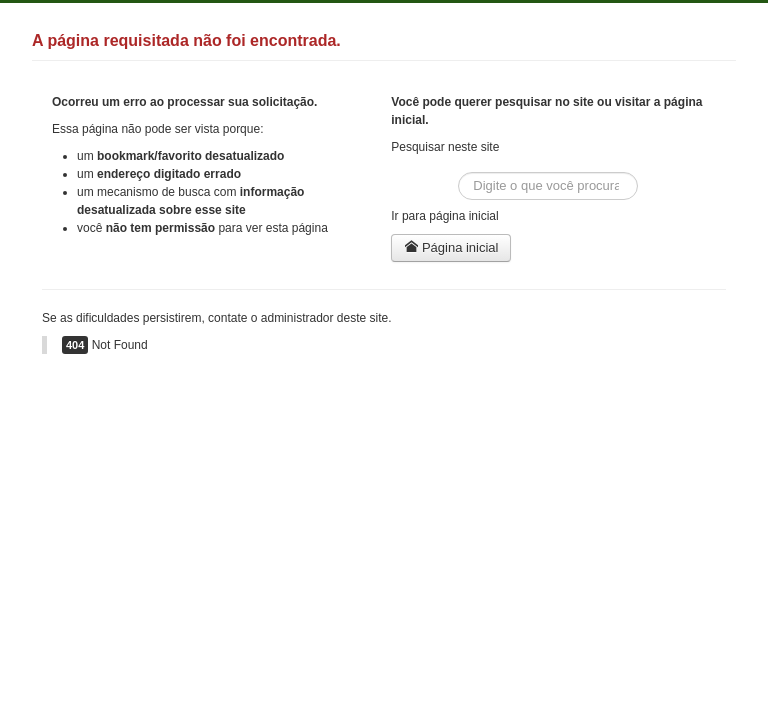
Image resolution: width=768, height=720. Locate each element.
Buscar (458, 172)
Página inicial (451, 247)
